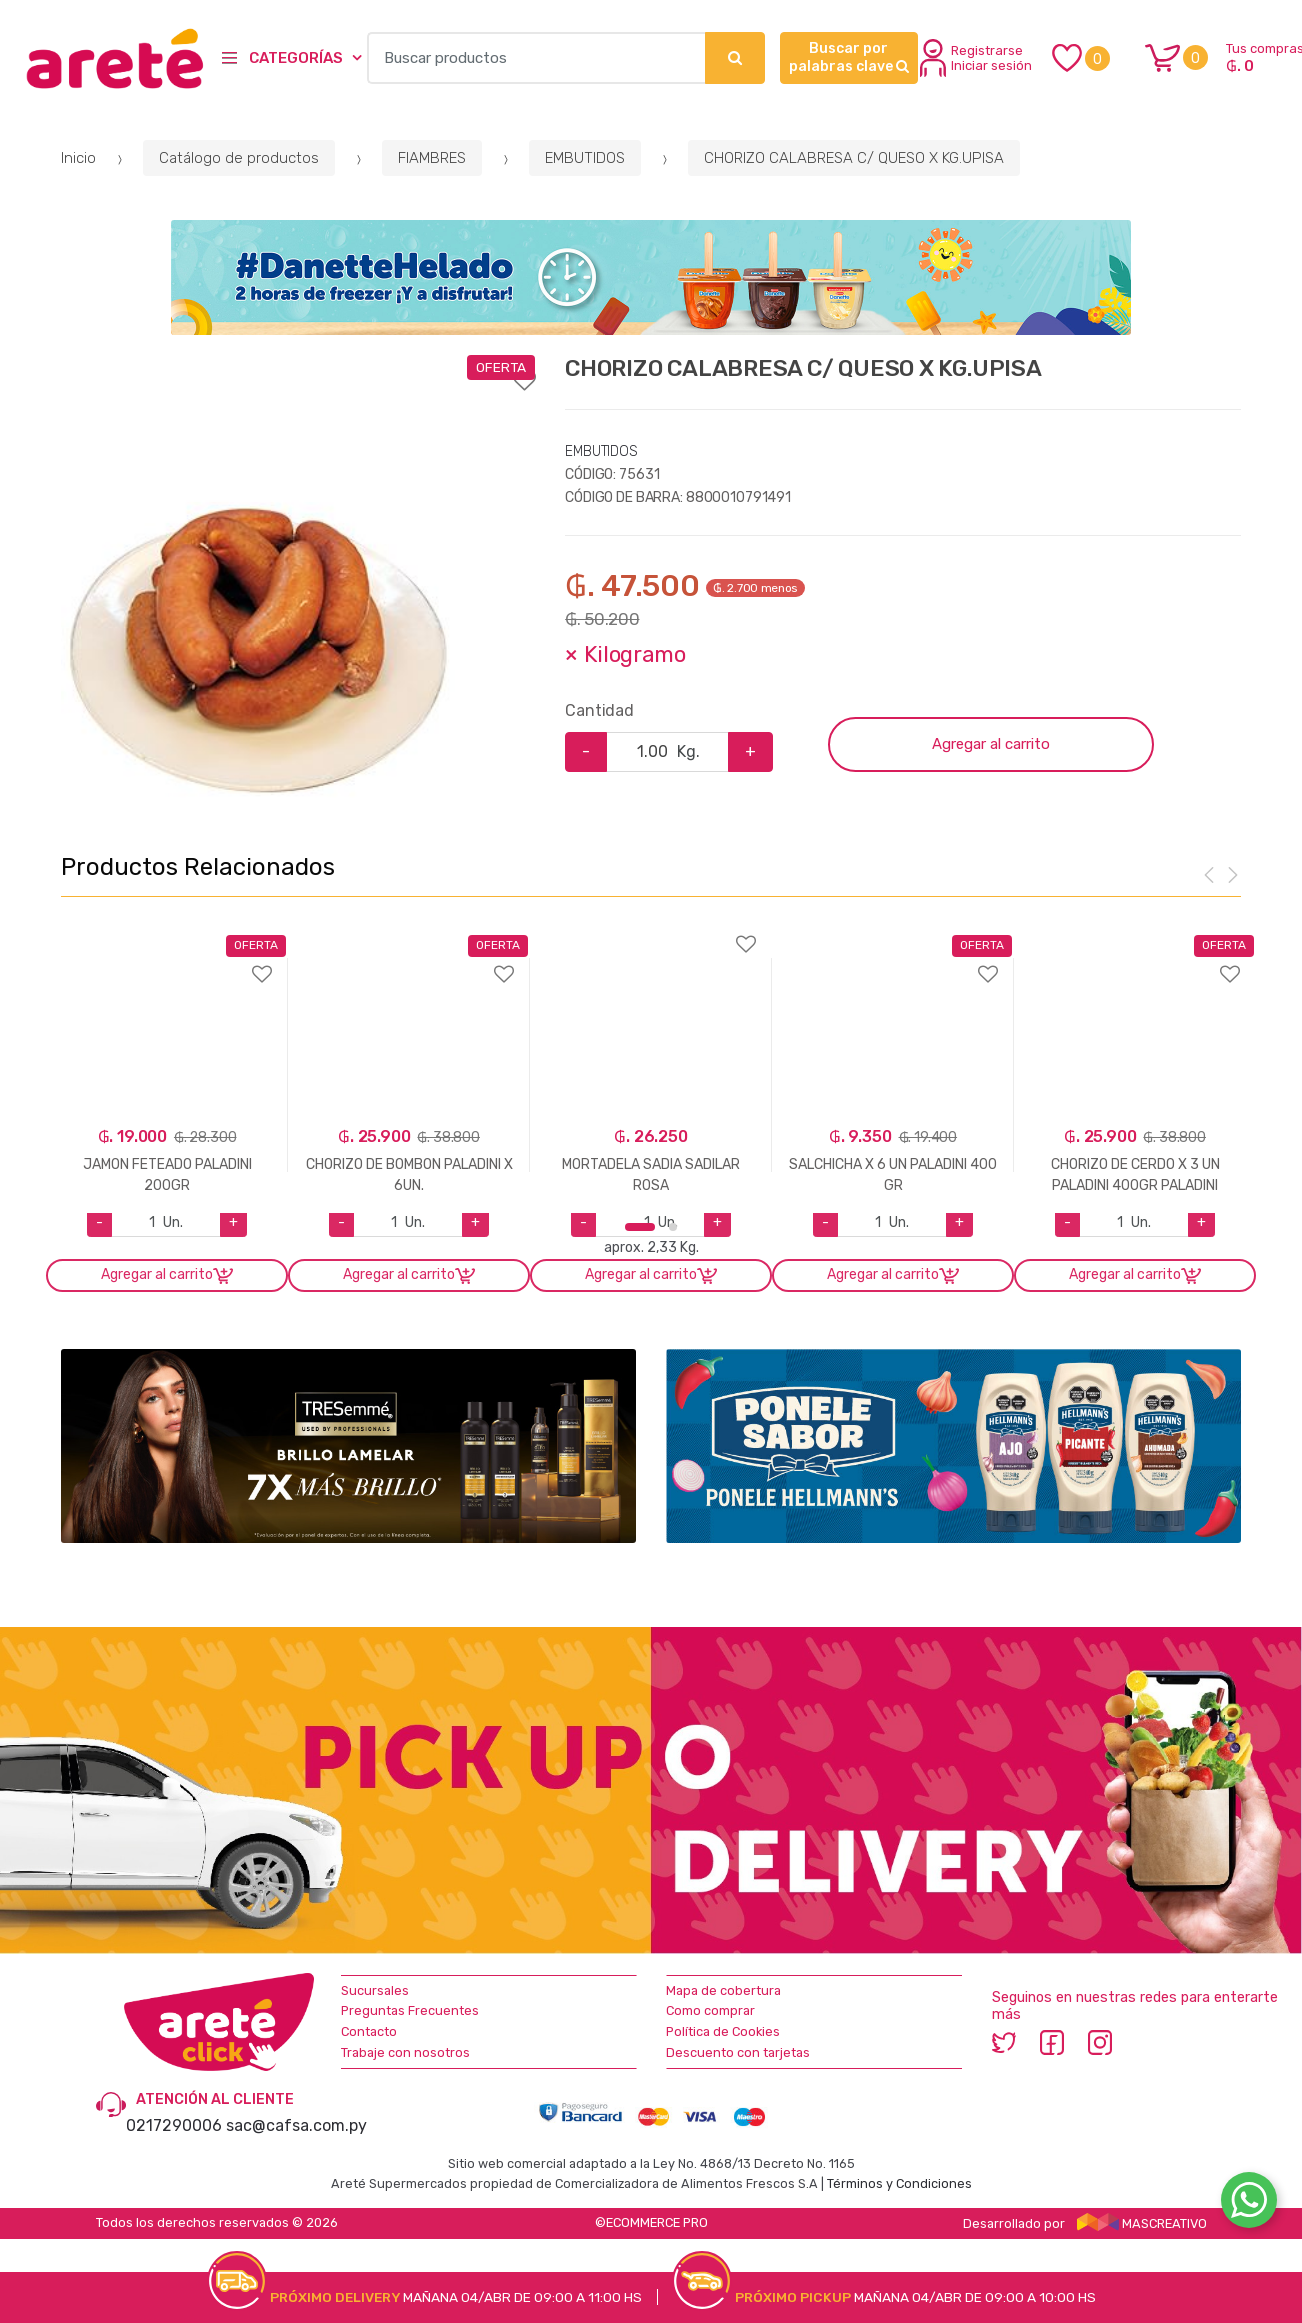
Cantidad (599, 710)
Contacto (369, 2031)
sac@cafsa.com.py (296, 2125)
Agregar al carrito (991, 744)
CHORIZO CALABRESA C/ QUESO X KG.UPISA (854, 158)
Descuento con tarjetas (738, 2052)
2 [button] (673, 1227)
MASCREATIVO (1142, 2223)
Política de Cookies (723, 2031)
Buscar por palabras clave (849, 57)
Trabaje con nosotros (405, 2052)
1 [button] (640, 1227)
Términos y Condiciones (899, 2183)
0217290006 (174, 2125)
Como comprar (710, 2010)
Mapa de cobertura (723, 1990)
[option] (259, 583)
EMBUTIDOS (585, 158)
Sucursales (375, 1990)
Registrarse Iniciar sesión (976, 58)
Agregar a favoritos (298, 368)
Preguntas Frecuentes (410, 2010)
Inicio (78, 158)
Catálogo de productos (239, 158)
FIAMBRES (432, 158)
